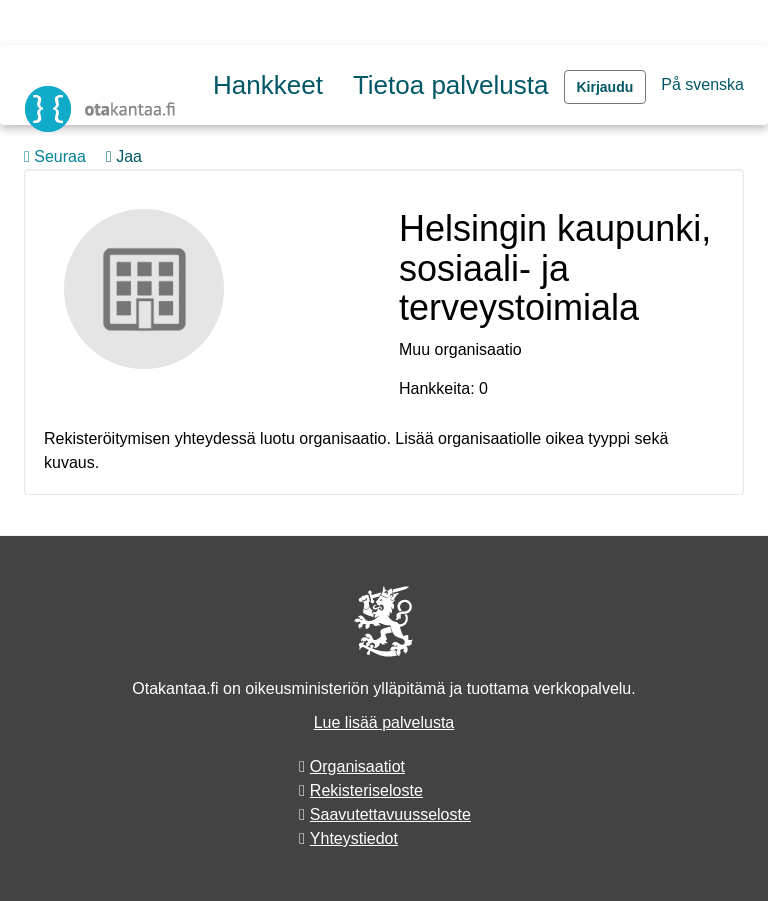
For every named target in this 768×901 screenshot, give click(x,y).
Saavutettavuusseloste (390, 814)
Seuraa (55, 156)
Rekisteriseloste (366, 790)
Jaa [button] (124, 156)
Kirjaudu (605, 87)
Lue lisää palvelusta (384, 722)
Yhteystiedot (354, 838)
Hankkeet (268, 85)
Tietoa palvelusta (451, 85)
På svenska (702, 84)
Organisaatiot (357, 766)
